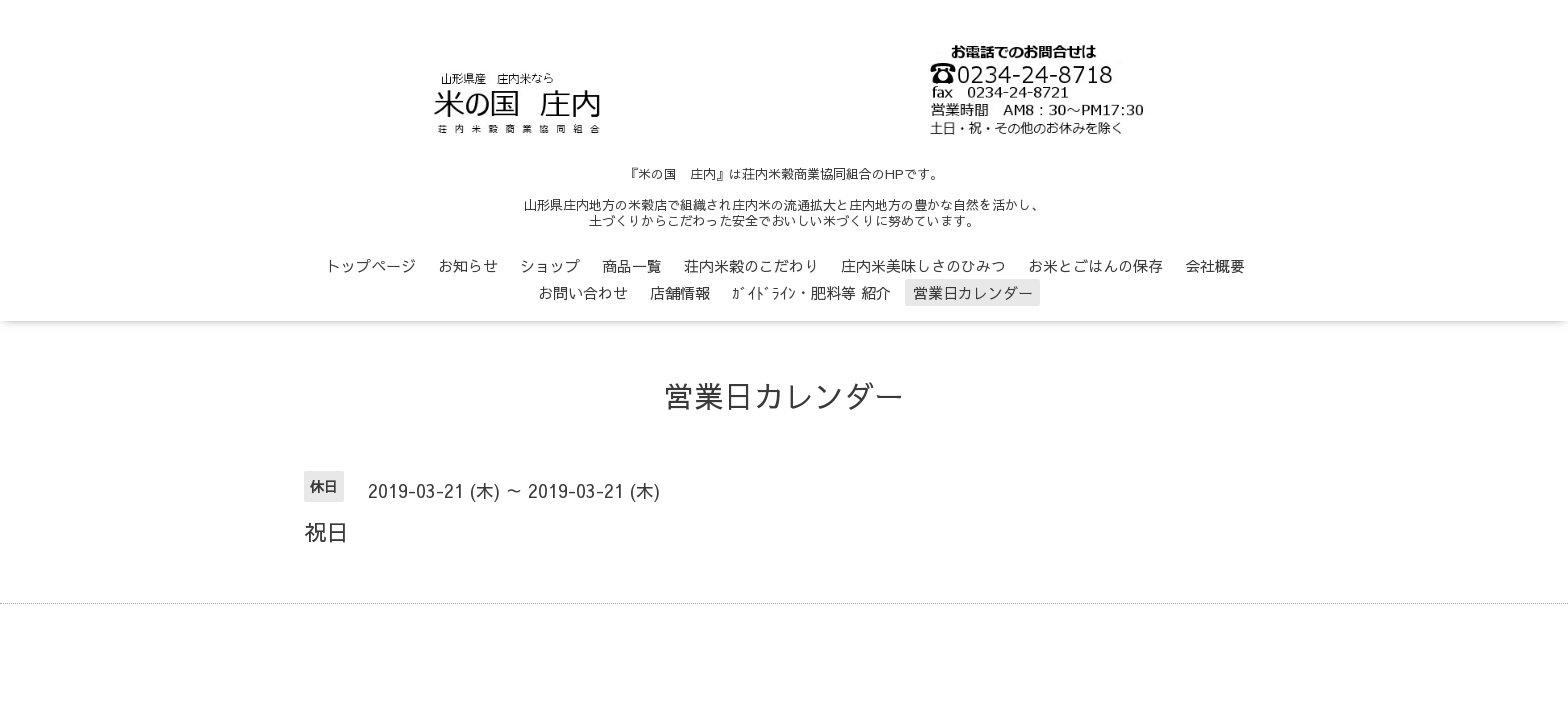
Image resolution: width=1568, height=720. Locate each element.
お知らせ (468, 265)
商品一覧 (632, 265)
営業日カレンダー (973, 292)
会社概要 (1215, 265)
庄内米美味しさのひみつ (923, 265)
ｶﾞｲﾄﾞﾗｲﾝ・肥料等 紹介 (811, 292)
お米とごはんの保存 (1095, 265)
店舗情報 (680, 292)
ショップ (550, 265)
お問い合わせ (583, 292)
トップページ (371, 265)
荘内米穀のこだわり (751, 265)
